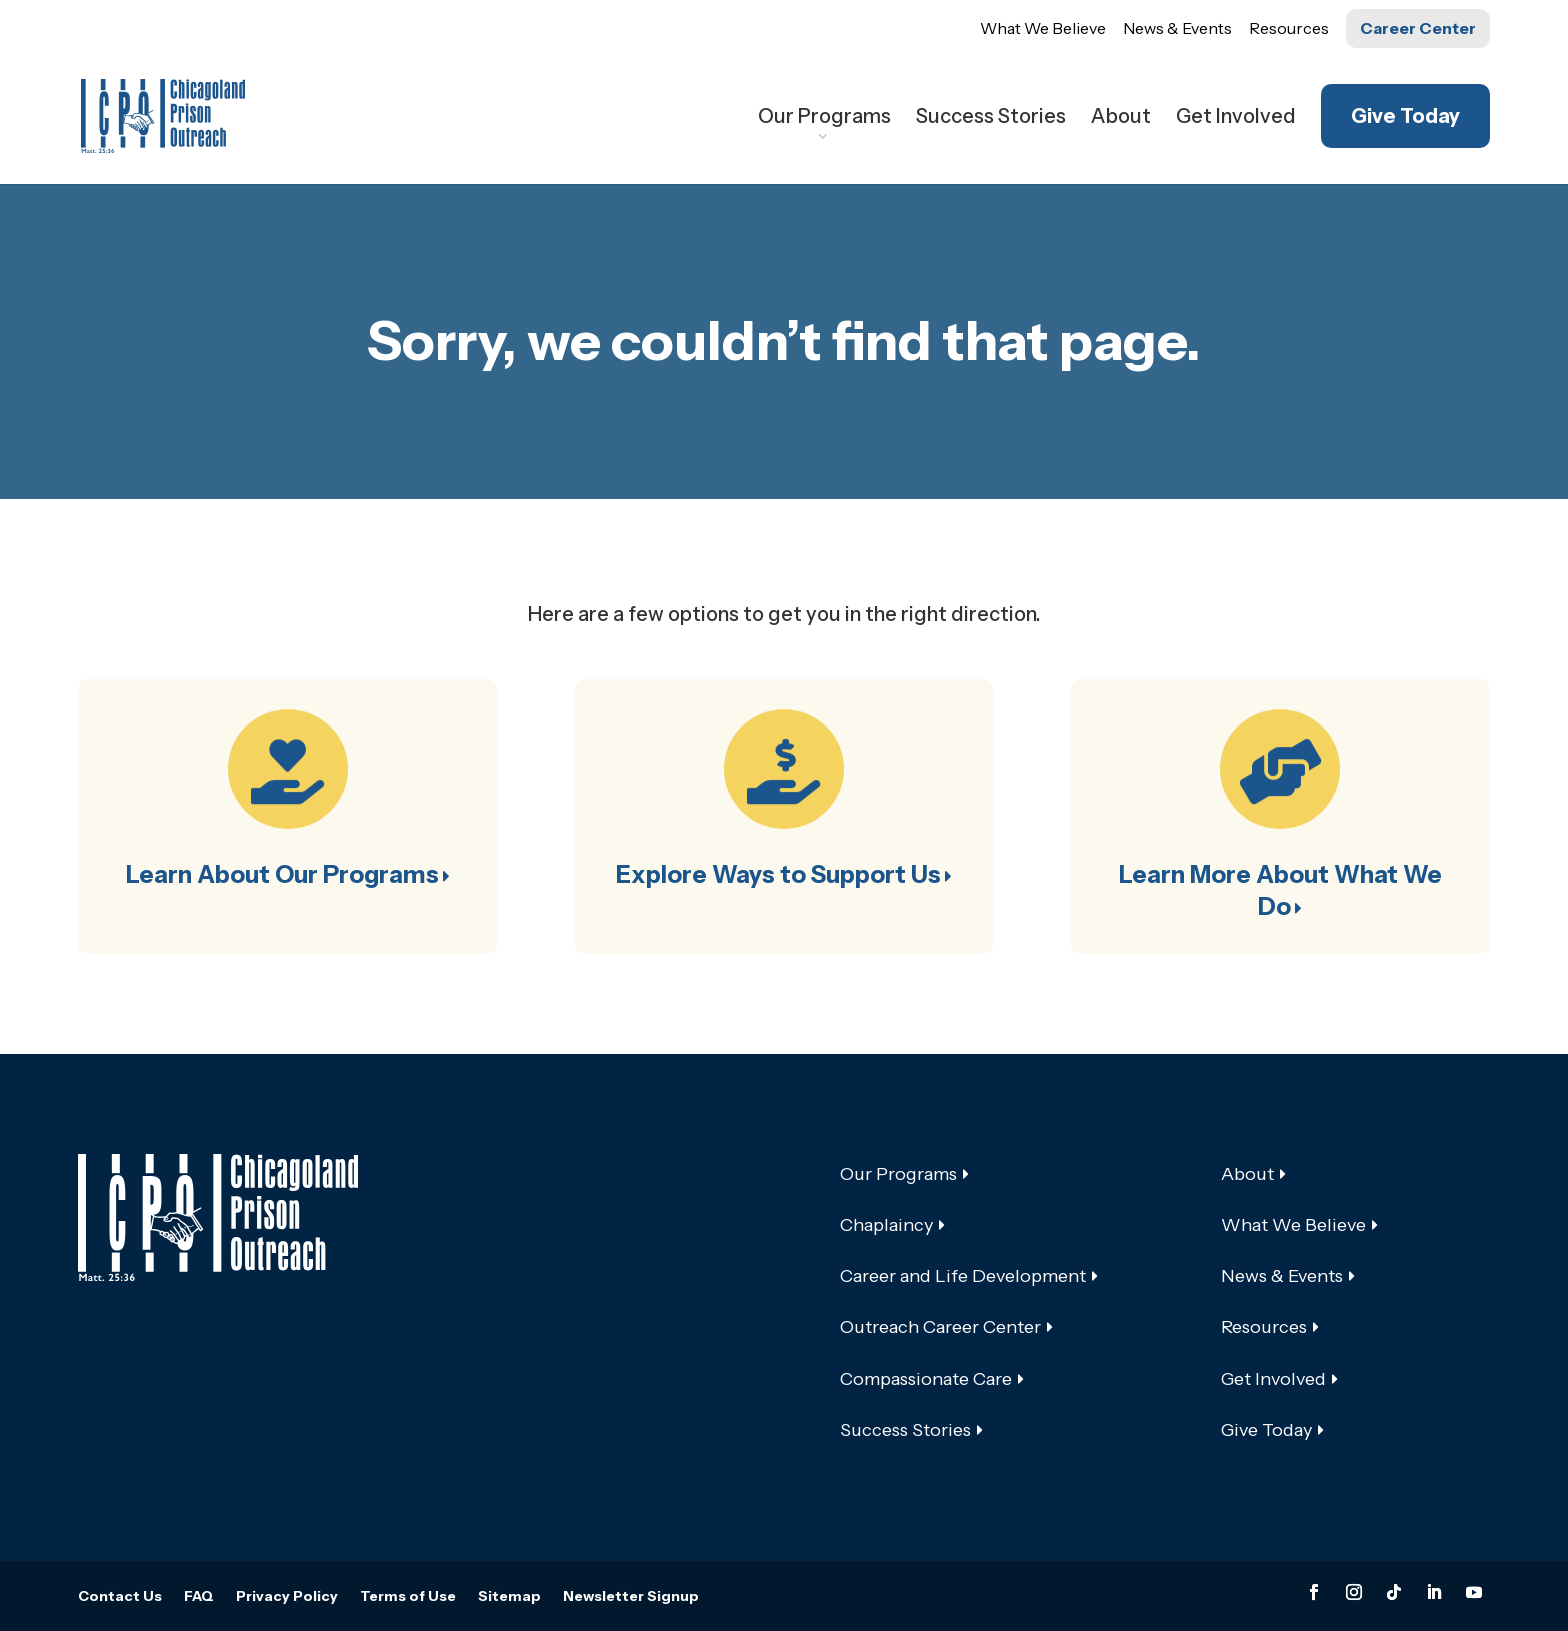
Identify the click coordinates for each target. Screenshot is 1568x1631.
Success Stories (991, 118)
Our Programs (824, 118)
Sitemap (509, 1597)
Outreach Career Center (940, 1327)
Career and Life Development (963, 1276)
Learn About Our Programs (282, 874)
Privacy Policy (287, 1597)
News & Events (1177, 28)
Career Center (1418, 28)
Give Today (1405, 116)
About (1121, 118)
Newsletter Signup (631, 1597)
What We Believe (1043, 28)
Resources (1289, 28)
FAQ (199, 1597)
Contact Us (120, 1597)
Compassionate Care (926, 1379)
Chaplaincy (886, 1225)
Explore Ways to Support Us (778, 874)
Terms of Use (408, 1597)
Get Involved (1236, 118)
